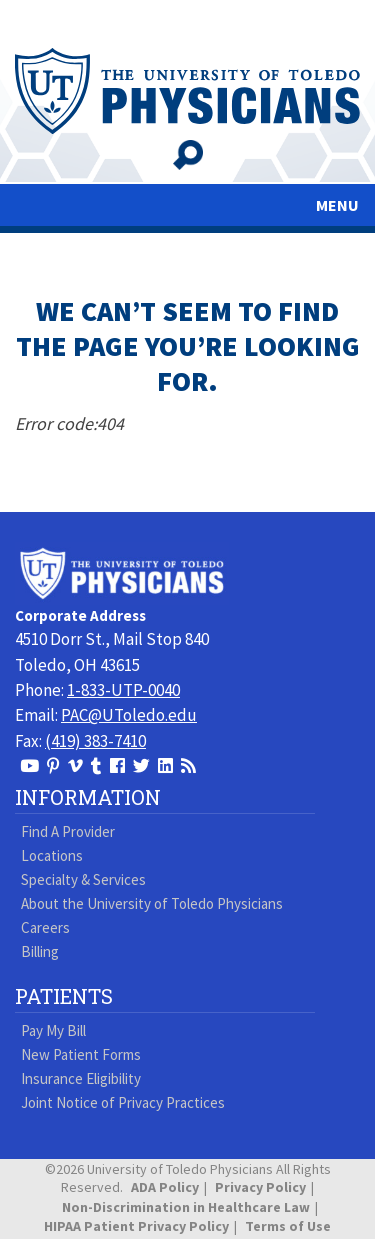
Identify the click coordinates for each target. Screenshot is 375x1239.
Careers (45, 927)
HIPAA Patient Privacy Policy (136, 1226)
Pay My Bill (53, 1030)
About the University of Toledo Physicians (152, 903)
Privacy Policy (260, 1187)
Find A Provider (68, 831)
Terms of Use (288, 1226)
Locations (52, 855)
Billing (40, 951)
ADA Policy (165, 1187)
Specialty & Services (83, 879)
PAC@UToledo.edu (129, 715)
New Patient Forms (81, 1054)
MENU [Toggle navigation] (337, 205)
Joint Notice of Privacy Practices (123, 1102)
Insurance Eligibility (81, 1078)
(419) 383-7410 (95, 741)
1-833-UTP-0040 (123, 690)
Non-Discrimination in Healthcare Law (186, 1207)
